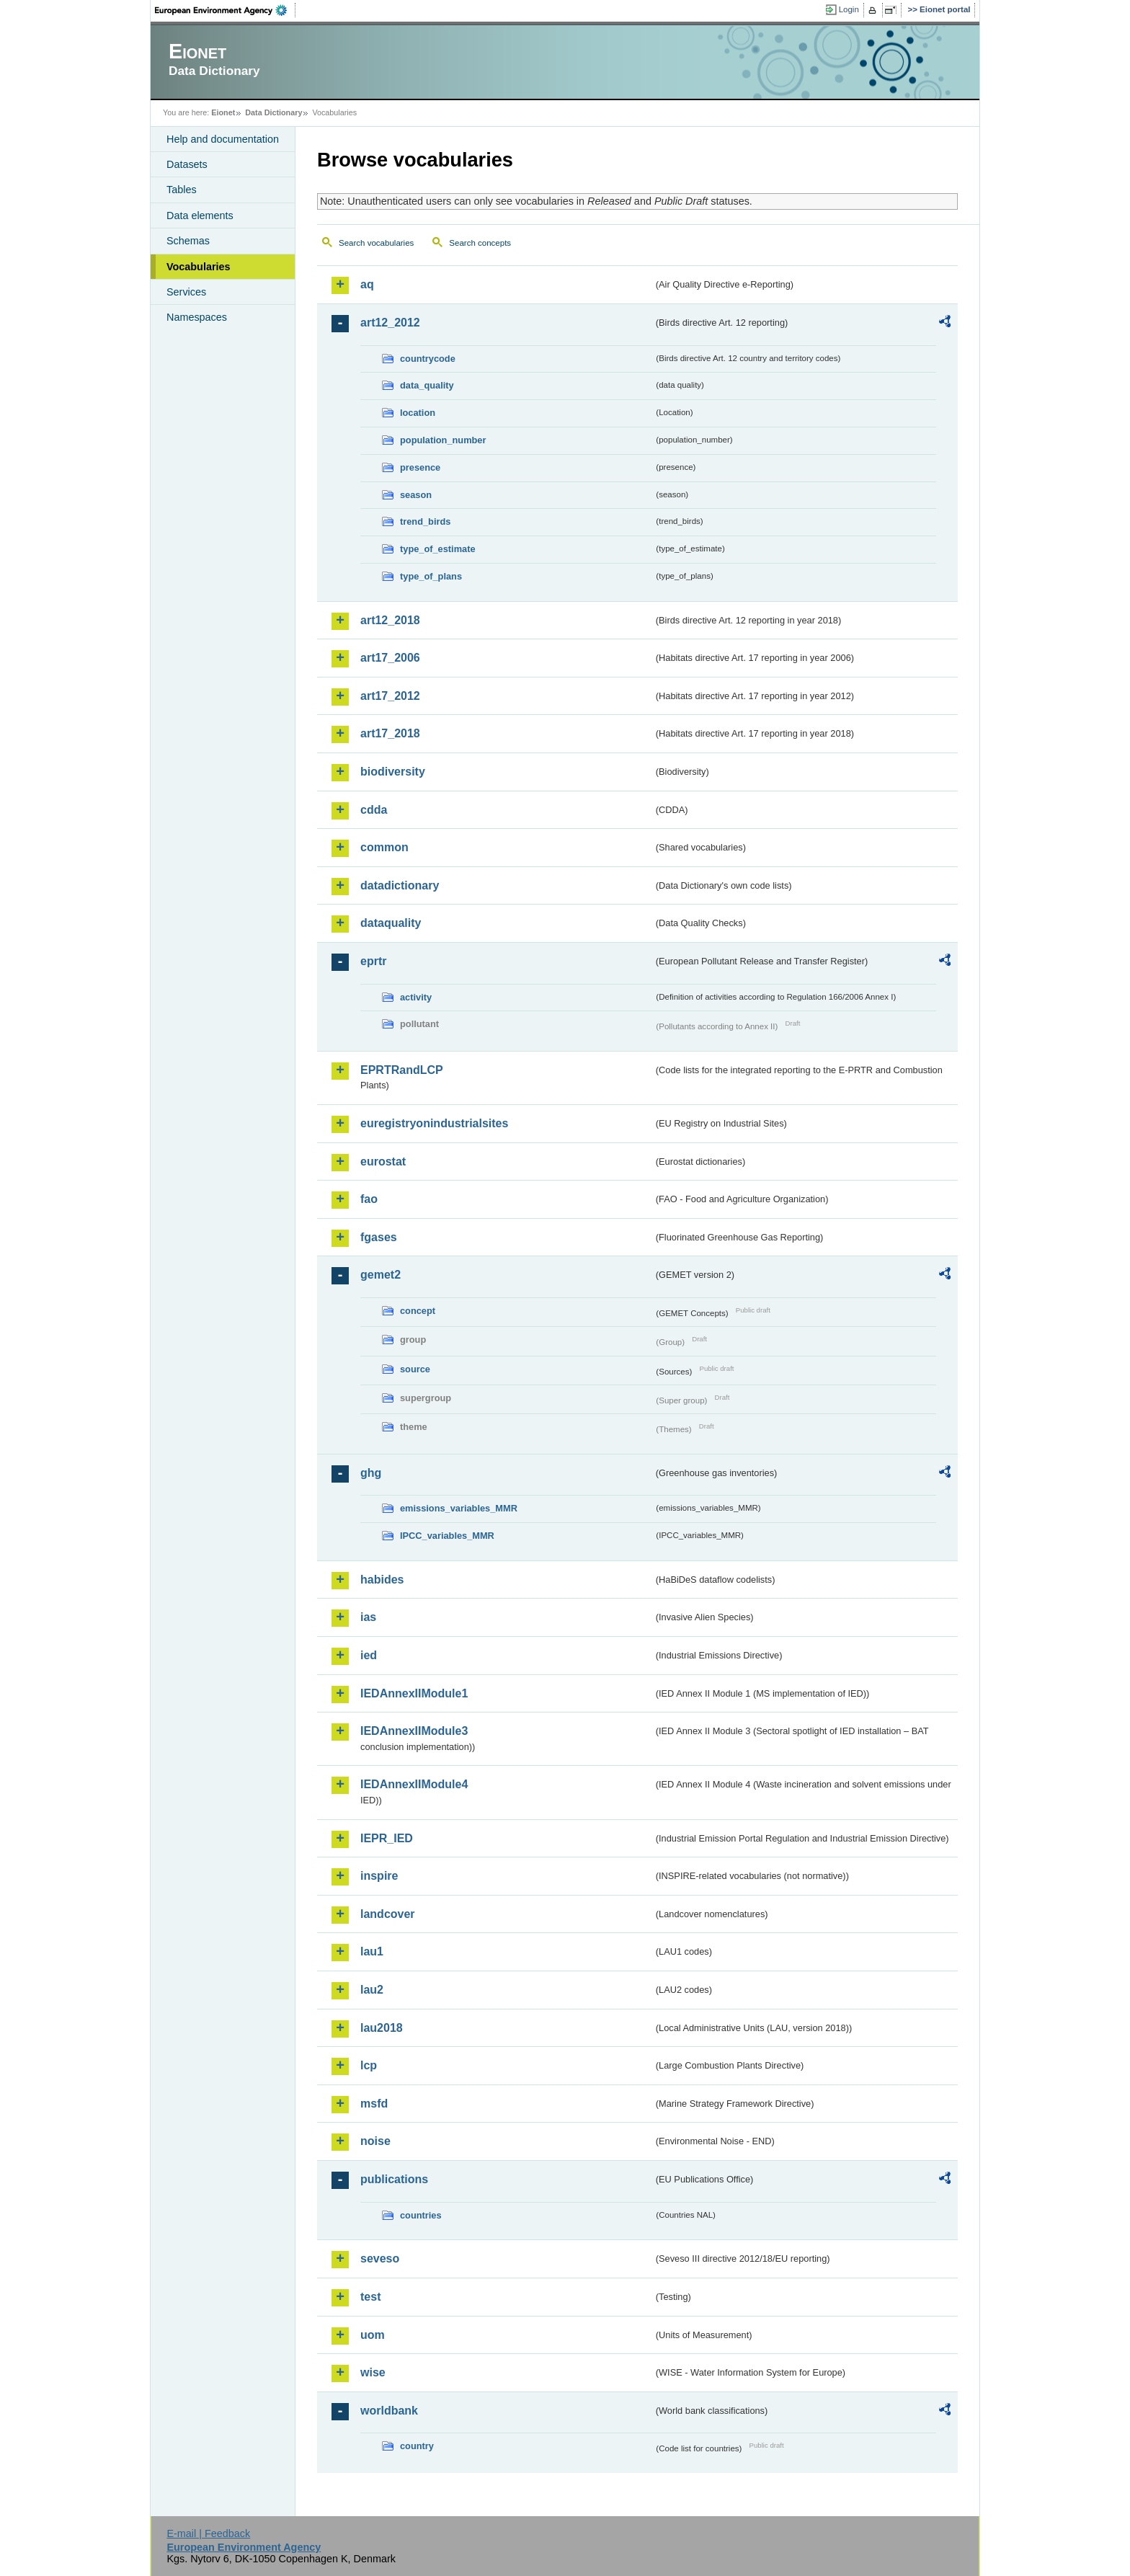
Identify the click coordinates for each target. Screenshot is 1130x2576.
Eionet (223, 112)
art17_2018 (390, 733)
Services (186, 292)
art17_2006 (390, 658)
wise (373, 2372)
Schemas (188, 241)
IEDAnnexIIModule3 (414, 1731)
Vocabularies (198, 266)
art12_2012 (390, 322)
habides (382, 1579)
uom (372, 2335)
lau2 (371, 1990)
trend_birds (425, 521)
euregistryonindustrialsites (434, 1123)
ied (368, 1655)
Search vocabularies (376, 243)
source (415, 1369)
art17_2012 (390, 696)
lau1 (371, 1951)
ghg (370, 1473)
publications (394, 2179)
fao (369, 1199)
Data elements (199, 215)
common (384, 847)
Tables (181, 189)
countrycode (427, 358)
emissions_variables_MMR (458, 1508)
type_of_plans (431, 576)
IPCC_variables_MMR (447, 1535)
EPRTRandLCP (401, 1070)
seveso (379, 2258)
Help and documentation (222, 139)
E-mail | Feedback (208, 2533)
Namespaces (196, 317)
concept (417, 1310)
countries (421, 2215)
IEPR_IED (386, 1838)
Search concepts (480, 243)
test (370, 2297)
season (416, 494)
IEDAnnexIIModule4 (414, 1784)
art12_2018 (390, 620)
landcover (387, 1914)
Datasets (187, 164)
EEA (225, 10)
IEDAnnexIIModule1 (414, 1693)
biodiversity (392, 771)
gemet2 (380, 1275)
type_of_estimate (438, 548)
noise (375, 2141)
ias (368, 1617)
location (417, 412)
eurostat (383, 1161)
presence (420, 467)
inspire (379, 1876)
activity (416, 997)
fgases (378, 1237)
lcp (368, 2065)
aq (367, 284)
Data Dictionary (273, 112)
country (417, 2445)
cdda (373, 810)
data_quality (427, 385)
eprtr (373, 961)
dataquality (390, 923)
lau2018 (381, 2028)
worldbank (389, 2410)
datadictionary (399, 885)
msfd (374, 2103)
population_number (443, 440)
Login (849, 9)
